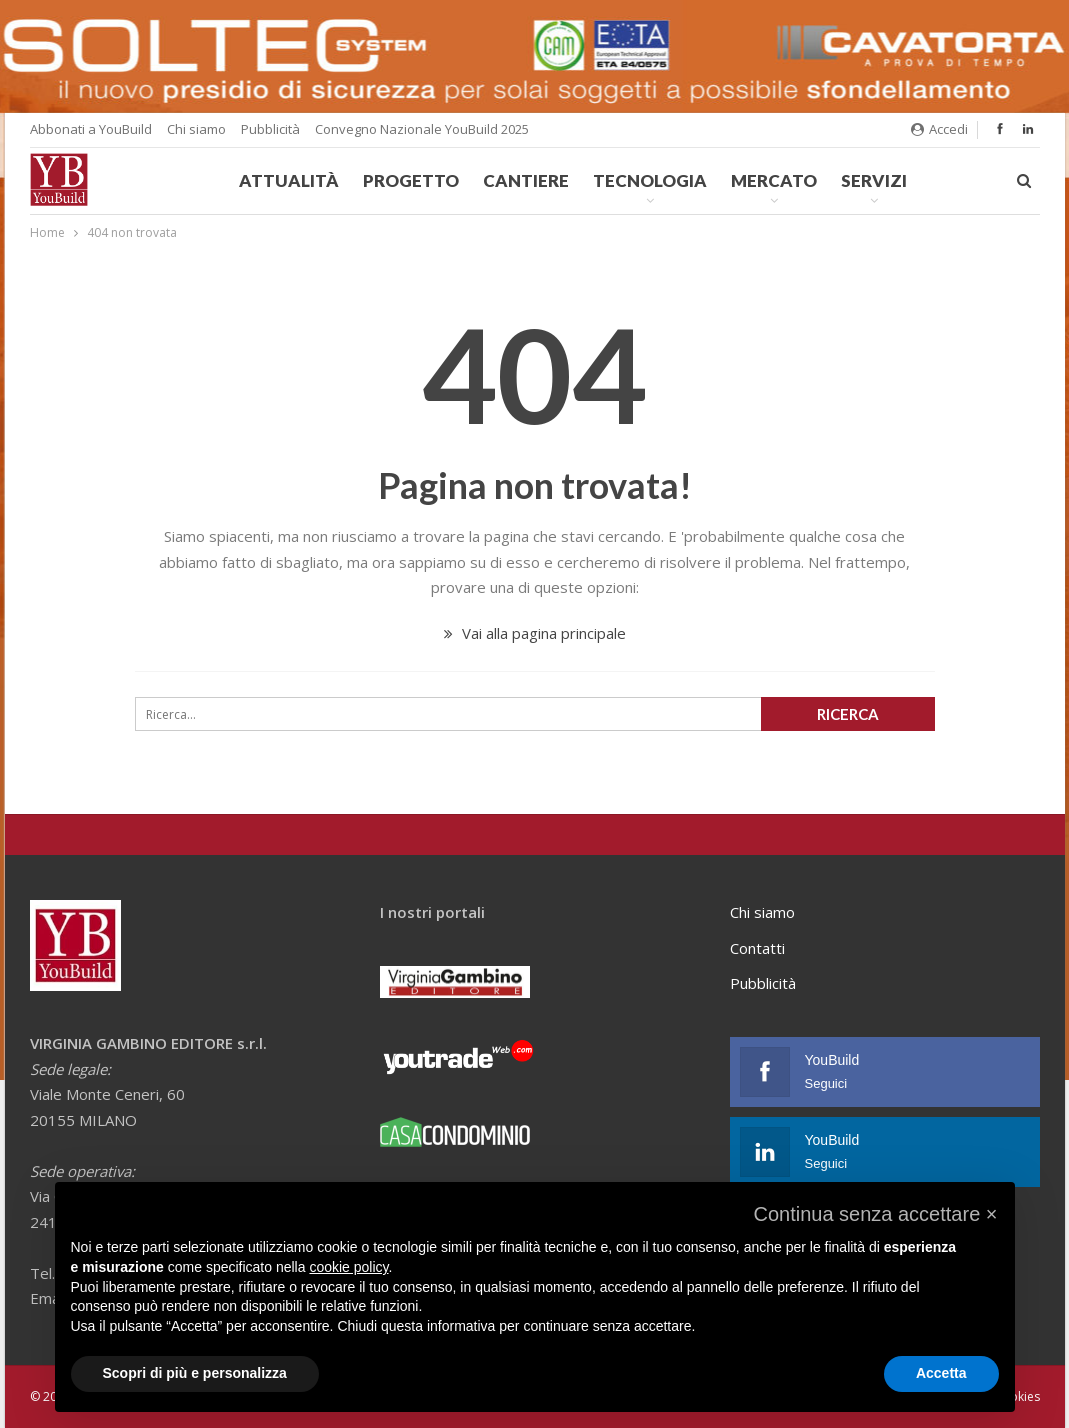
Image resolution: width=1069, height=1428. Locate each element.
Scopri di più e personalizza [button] (195, 1373)
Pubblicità (270, 129)
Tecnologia (650, 180)
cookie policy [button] (348, 1267)
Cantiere (526, 180)
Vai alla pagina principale (535, 633)
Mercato (774, 180)
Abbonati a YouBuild (91, 129)
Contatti (757, 948)
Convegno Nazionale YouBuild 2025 (422, 129)
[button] (875, 1214)
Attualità (289, 180)
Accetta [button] (941, 1373)
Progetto (411, 180)
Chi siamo (196, 129)
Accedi (939, 129)
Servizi (874, 180)
